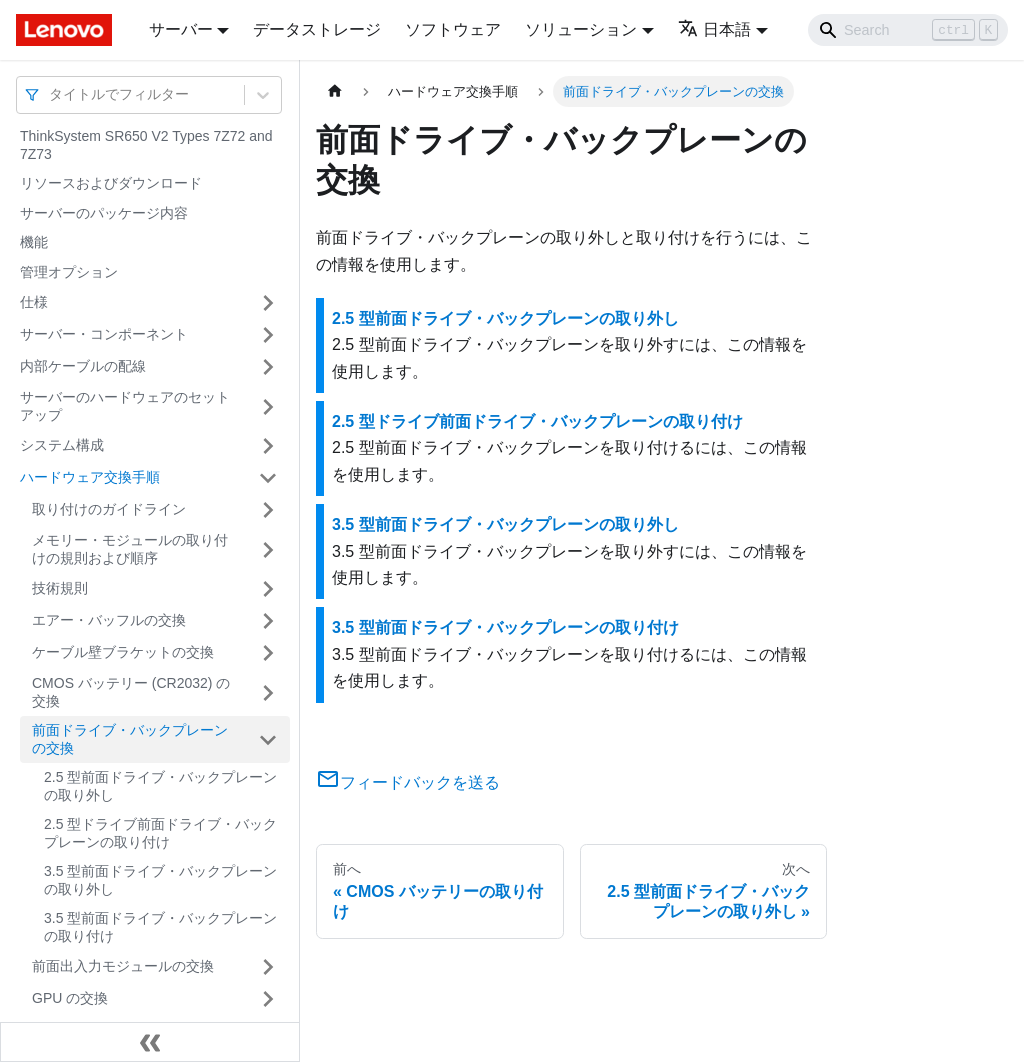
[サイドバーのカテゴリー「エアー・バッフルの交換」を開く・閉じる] (268, 621)
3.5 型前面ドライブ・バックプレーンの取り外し (160, 880)
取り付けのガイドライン (109, 509)
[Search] (908, 30)
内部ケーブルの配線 (83, 366)
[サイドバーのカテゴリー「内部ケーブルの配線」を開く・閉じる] (268, 367)
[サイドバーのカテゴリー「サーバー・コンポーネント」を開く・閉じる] (268, 335)
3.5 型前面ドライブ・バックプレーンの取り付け (160, 927)
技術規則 (60, 588)
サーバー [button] (181, 29)
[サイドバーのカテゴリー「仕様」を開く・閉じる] (268, 303)
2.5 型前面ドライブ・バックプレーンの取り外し (160, 786)
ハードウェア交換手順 (90, 477)
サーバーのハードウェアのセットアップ (125, 406)
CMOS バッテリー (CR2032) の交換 (131, 692)
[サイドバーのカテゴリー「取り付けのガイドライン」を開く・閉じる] (268, 510)
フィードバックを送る (408, 782)
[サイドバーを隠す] (150, 1042)
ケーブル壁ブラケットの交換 (123, 652)
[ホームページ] (335, 91)
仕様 (34, 302)
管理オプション (69, 272)
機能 (34, 242)
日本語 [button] (714, 29)
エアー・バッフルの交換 (109, 620)
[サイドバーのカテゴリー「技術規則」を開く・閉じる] (268, 589)
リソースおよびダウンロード (111, 183)
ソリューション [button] (581, 29)
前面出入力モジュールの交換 (123, 966)
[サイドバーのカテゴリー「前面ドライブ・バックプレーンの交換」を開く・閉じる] (268, 739)
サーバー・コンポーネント (104, 334)
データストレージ (317, 29)
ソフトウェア (453, 29)
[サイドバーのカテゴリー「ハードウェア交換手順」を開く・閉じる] (268, 478)
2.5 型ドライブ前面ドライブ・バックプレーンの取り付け (160, 833)
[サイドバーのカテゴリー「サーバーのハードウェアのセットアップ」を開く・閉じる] (268, 406)
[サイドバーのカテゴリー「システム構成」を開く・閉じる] (268, 446)
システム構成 (62, 445)
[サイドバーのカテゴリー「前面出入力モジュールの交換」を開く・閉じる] (268, 967)
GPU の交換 (70, 998)
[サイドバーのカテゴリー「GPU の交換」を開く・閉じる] (268, 999)
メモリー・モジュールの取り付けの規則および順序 (130, 549)
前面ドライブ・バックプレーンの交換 (130, 739)
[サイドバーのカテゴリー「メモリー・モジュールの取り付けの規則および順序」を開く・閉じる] (268, 549)
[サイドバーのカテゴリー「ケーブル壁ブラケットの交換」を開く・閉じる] (268, 653)
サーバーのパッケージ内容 (104, 213)
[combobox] (51, 94)
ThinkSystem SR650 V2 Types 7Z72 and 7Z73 (146, 145)
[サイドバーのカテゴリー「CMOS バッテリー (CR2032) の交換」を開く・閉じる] (268, 692)
